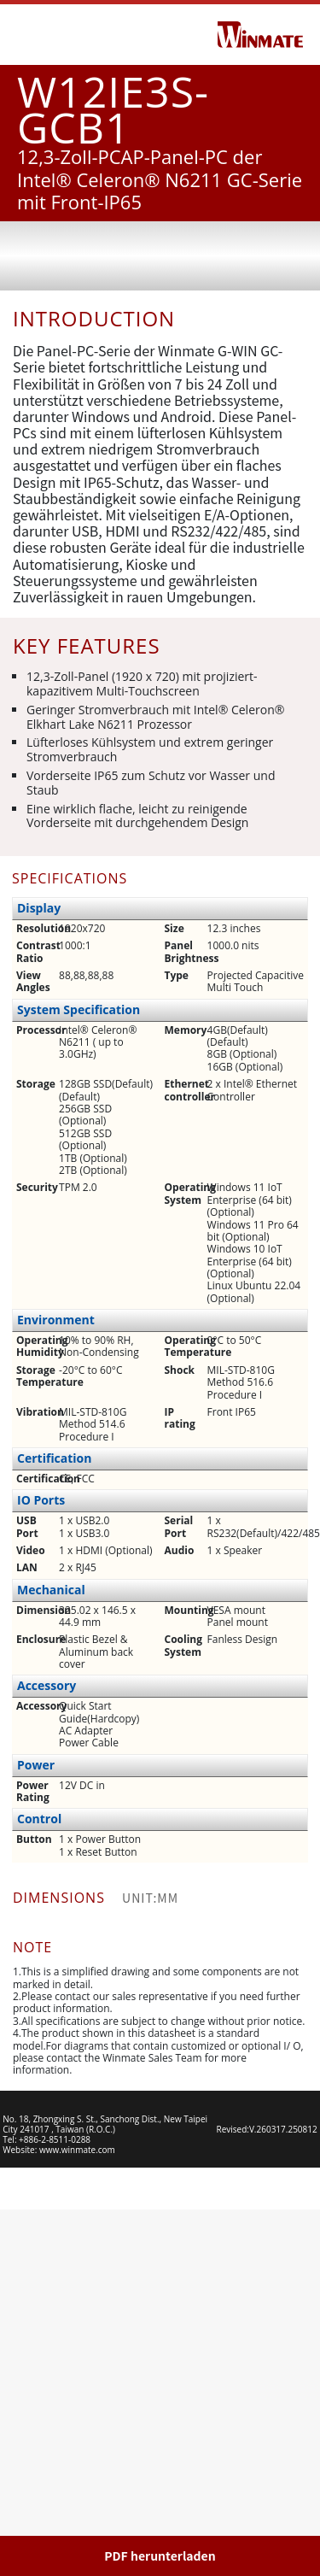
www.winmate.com (77, 2516)
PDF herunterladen (159, 2555)
